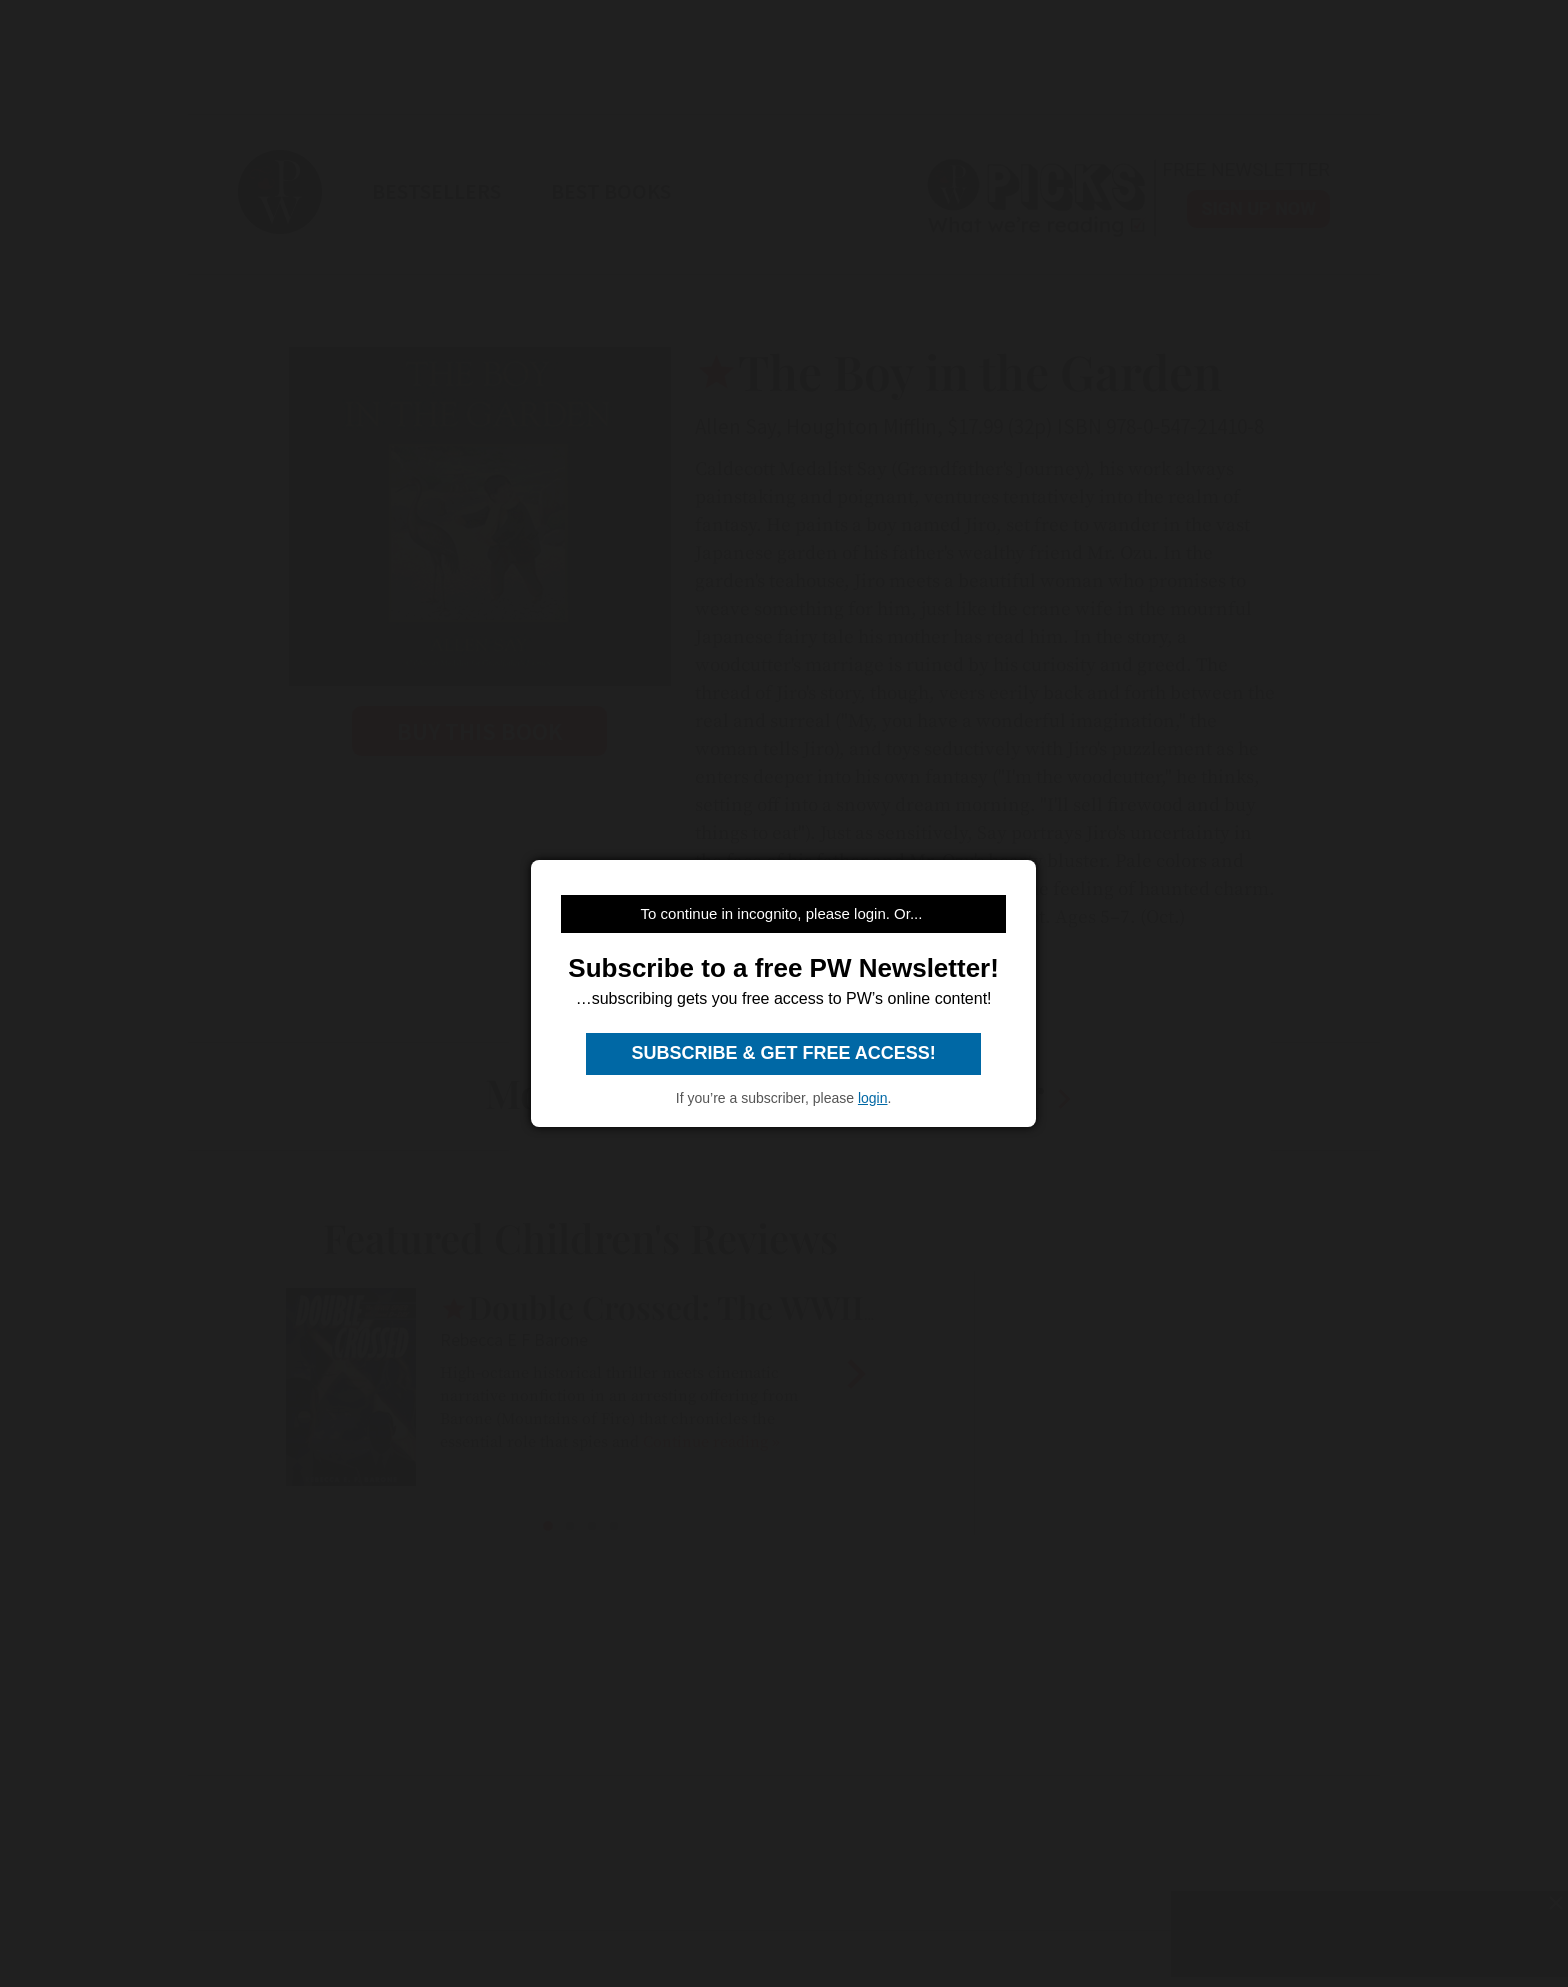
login (873, 1098)
